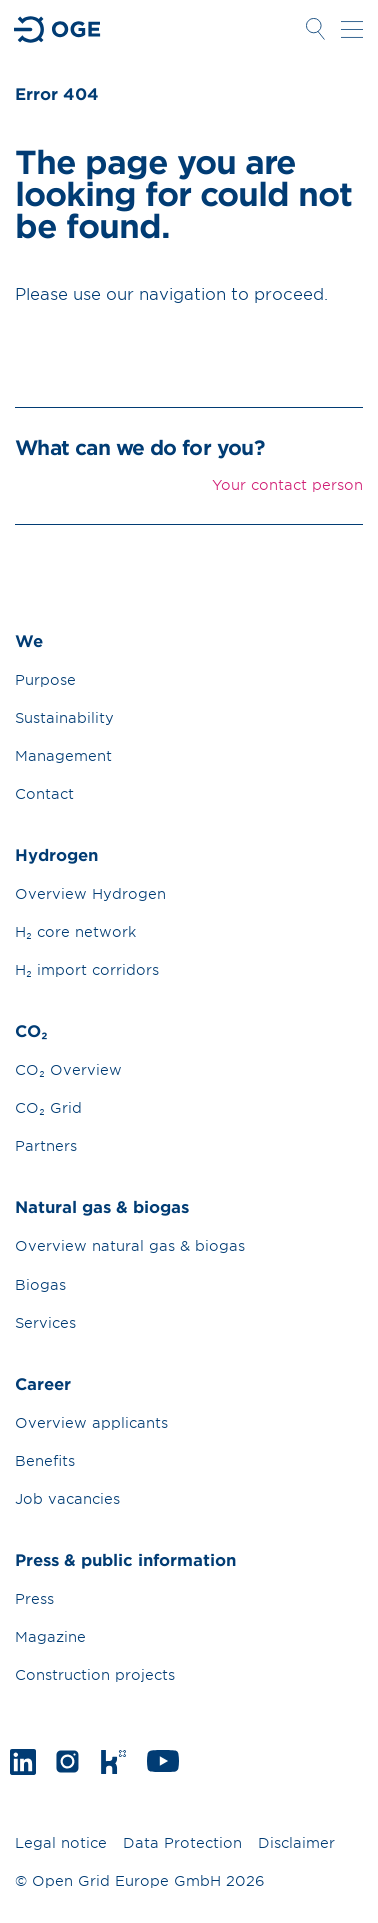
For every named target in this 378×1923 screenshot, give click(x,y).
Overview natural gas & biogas (130, 1245)
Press (34, 1598)
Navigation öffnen (352, 29)
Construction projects (95, 1674)
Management (63, 755)
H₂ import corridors (87, 969)
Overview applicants (91, 1422)
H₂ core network (75, 931)
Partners (46, 1145)
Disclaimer (296, 1842)
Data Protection (182, 1842)
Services (45, 1322)
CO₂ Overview (68, 1069)
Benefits (45, 1460)
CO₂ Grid (48, 1107)
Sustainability (64, 717)
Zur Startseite (58, 29)
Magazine (50, 1636)
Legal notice (61, 1842)
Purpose (45, 679)
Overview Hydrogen (90, 893)
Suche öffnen (315, 29)
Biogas (40, 1284)
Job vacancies (67, 1498)
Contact (44, 793)
